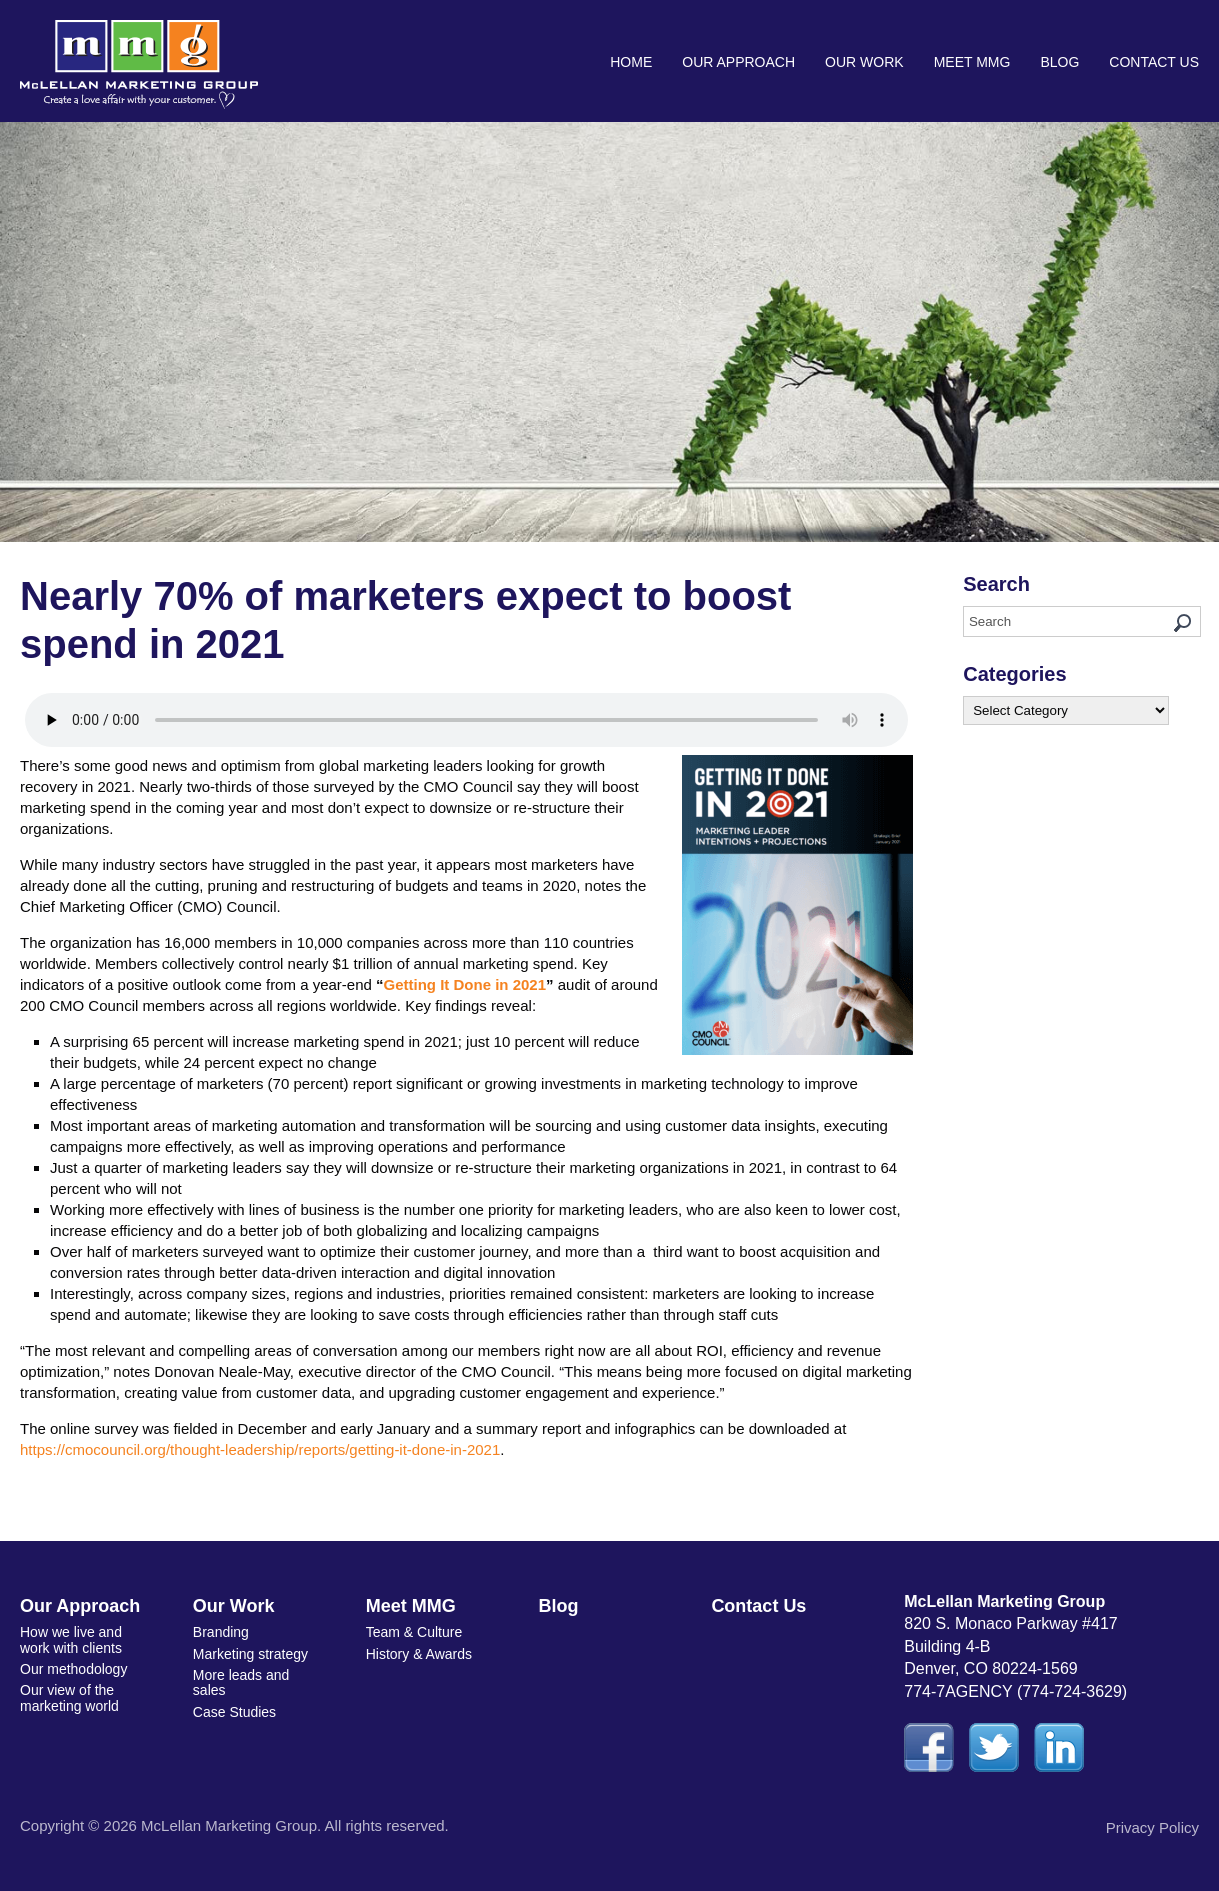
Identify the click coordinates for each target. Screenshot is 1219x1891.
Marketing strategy (250, 1654)
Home (631, 62)
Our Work (864, 62)
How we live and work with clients (71, 1639)
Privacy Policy (1152, 1827)
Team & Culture (414, 1632)
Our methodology (73, 1669)
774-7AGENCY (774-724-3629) (1015, 1691)
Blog (1059, 62)
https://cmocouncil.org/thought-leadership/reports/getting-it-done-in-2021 (260, 1449)
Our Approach (738, 62)
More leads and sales (241, 1682)
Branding (221, 1632)
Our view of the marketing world (69, 1697)
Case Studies (234, 1712)
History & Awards (419, 1654)
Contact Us (1154, 62)
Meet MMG (972, 62)
